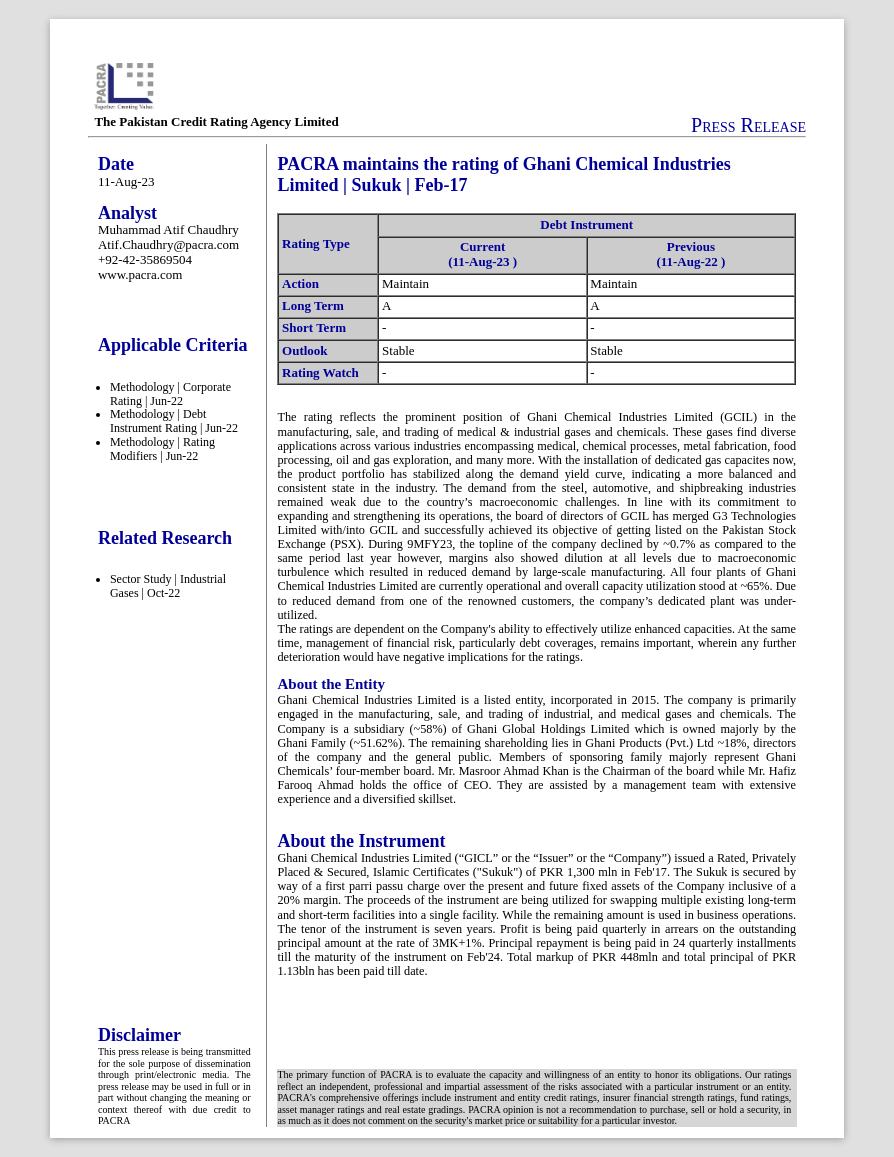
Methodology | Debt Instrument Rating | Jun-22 (174, 421)
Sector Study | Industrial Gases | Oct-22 (168, 586)
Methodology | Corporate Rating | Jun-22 (170, 394)
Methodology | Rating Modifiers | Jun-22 (162, 449)
